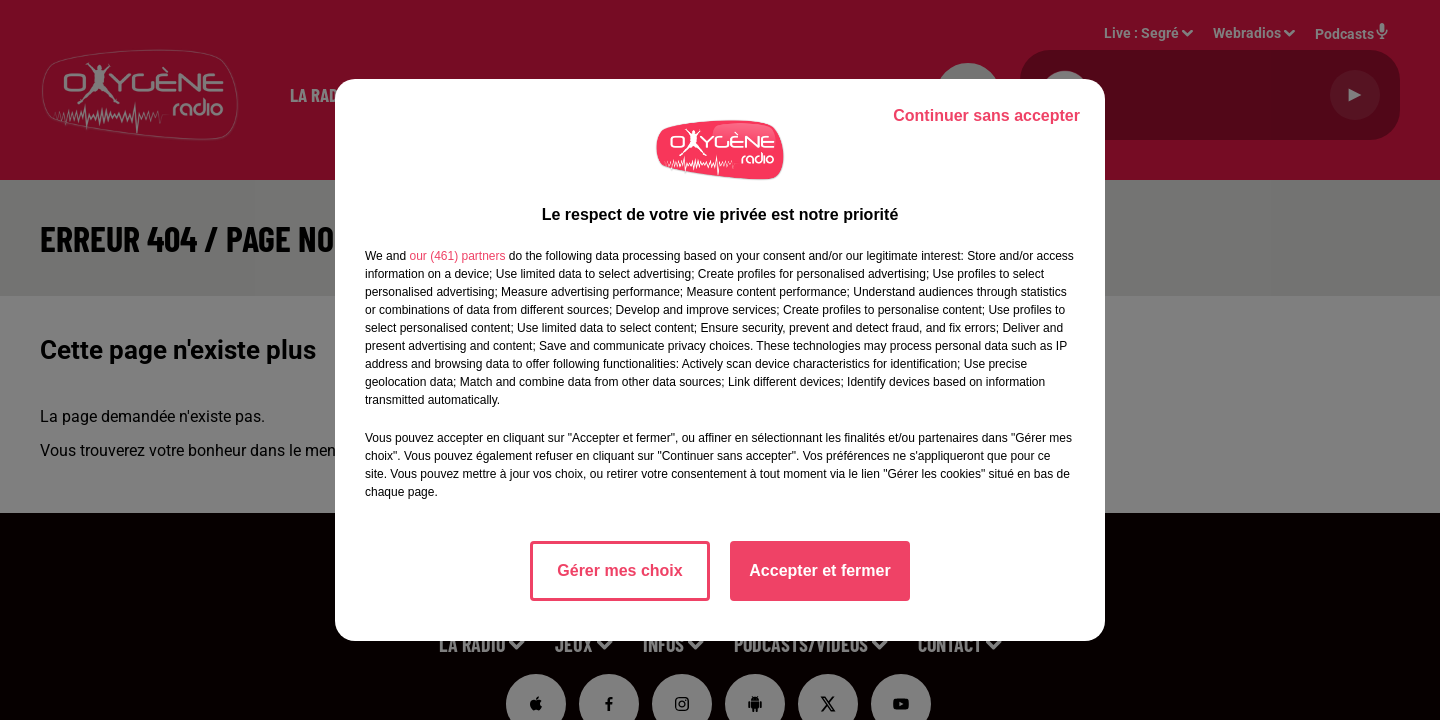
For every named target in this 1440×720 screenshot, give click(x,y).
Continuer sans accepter (986, 115)
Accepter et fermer (819, 570)
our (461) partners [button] (457, 256)
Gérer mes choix (619, 570)
